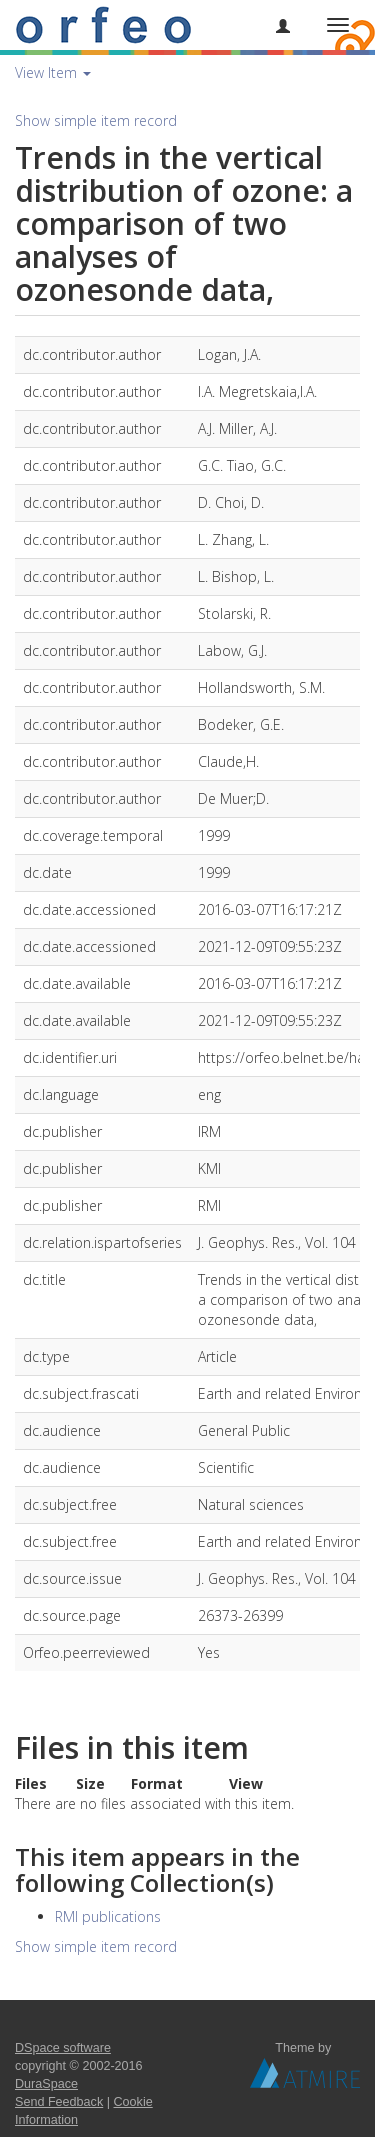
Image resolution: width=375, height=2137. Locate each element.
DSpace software (63, 2048)
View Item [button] (53, 72)
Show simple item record (96, 120)
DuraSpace (46, 2084)
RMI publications (108, 1916)
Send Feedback (59, 2102)
